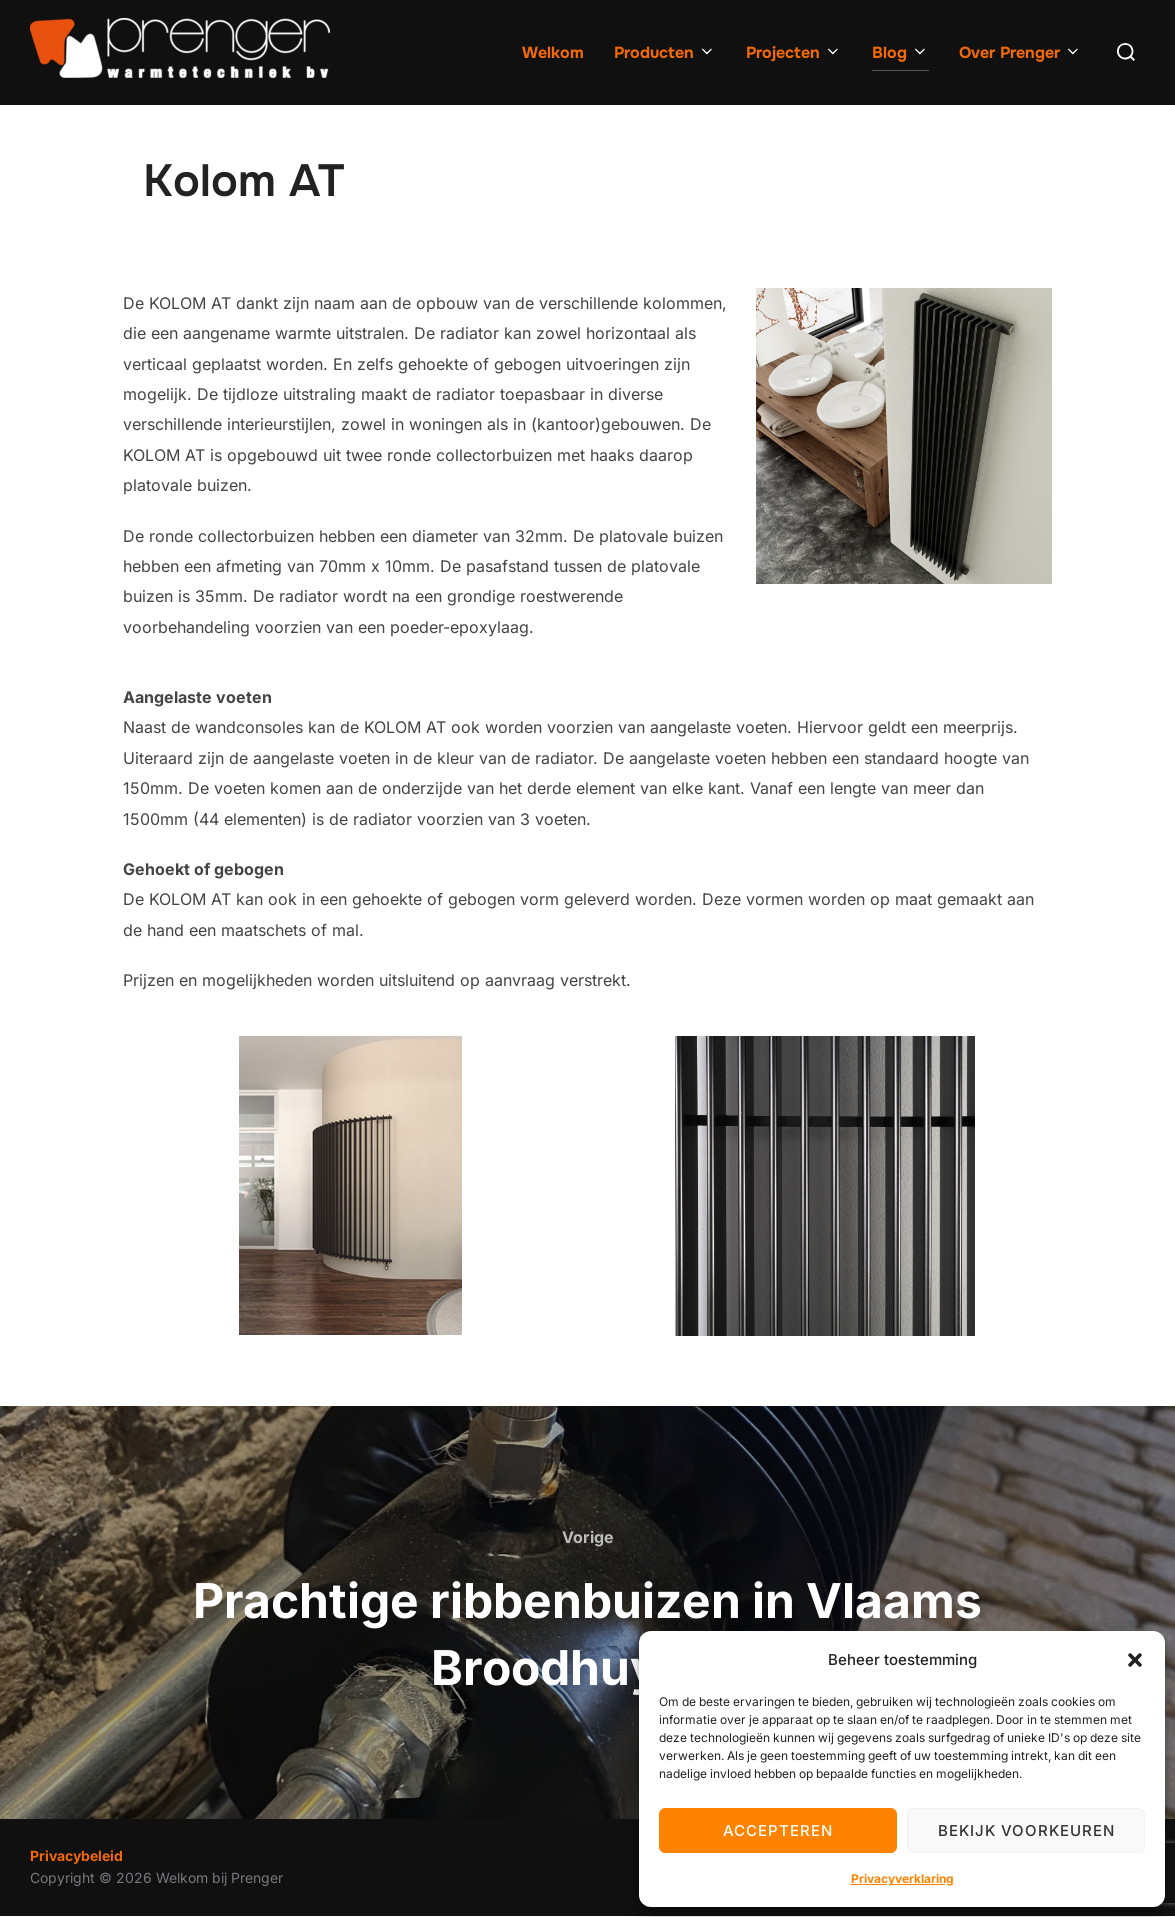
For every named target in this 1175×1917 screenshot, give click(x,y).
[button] (1135, 1660)
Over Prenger (1020, 52)
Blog (900, 52)
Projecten (794, 52)
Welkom (553, 52)
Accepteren (778, 1830)
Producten (665, 52)
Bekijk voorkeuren (1026, 1830)
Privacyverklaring (902, 1878)
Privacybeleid (76, 1855)
